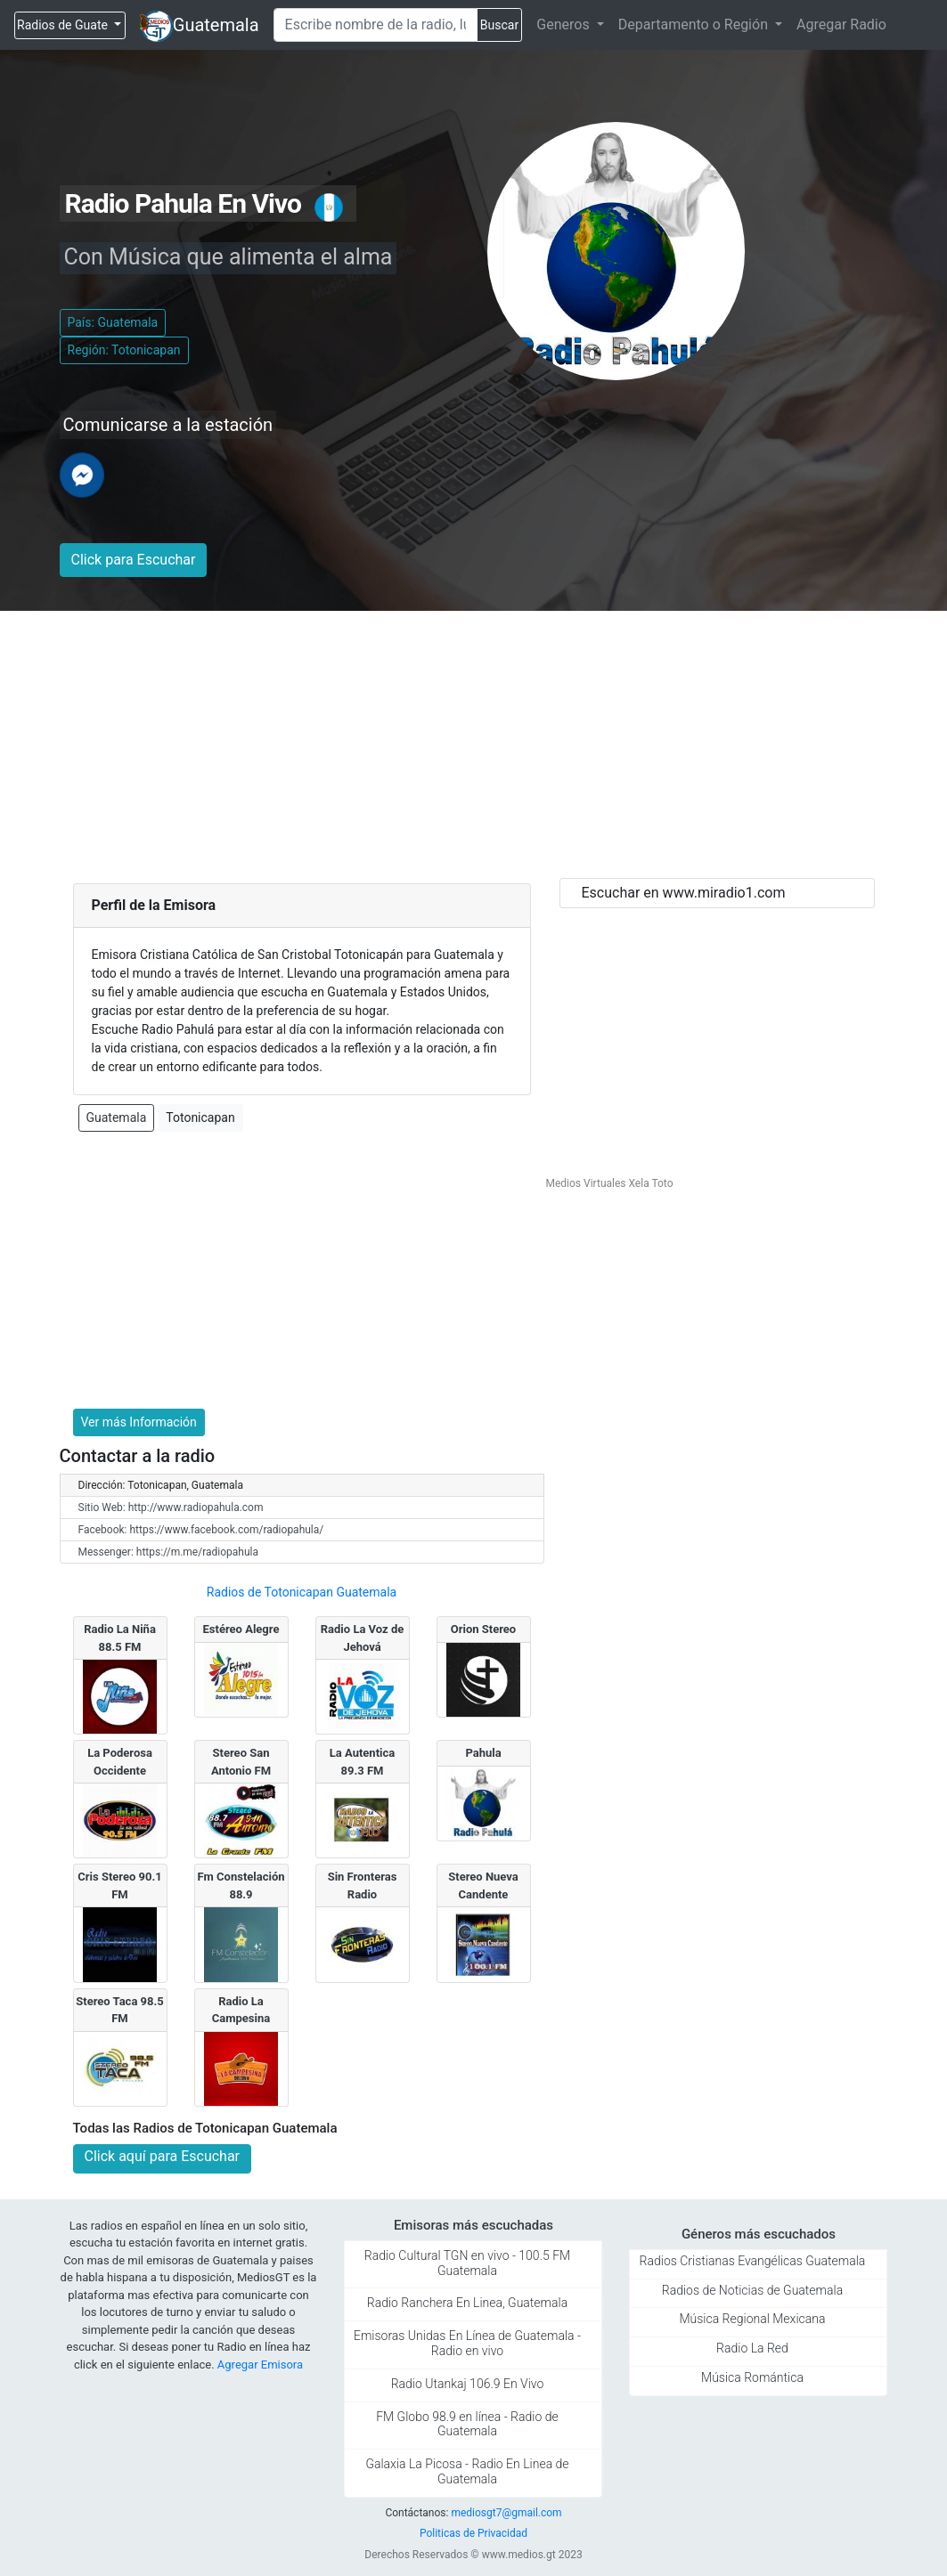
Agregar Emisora (260, 2364)
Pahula (483, 1752)
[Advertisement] (474, 744)
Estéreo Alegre (241, 1629)
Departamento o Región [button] (694, 24)
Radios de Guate (63, 25)
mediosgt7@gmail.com (506, 2513)
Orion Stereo (483, 1629)
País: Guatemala (113, 322)
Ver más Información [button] (139, 1422)
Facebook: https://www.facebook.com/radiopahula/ (201, 1530)
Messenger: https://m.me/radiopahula (168, 1552)
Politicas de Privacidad (473, 2533)
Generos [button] (564, 24)
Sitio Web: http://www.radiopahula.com (171, 1507)
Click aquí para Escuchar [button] (163, 2156)
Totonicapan (200, 1117)
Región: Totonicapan (124, 350)
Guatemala (216, 25)
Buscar (499, 25)
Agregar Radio (841, 24)
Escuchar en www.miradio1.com (684, 892)
